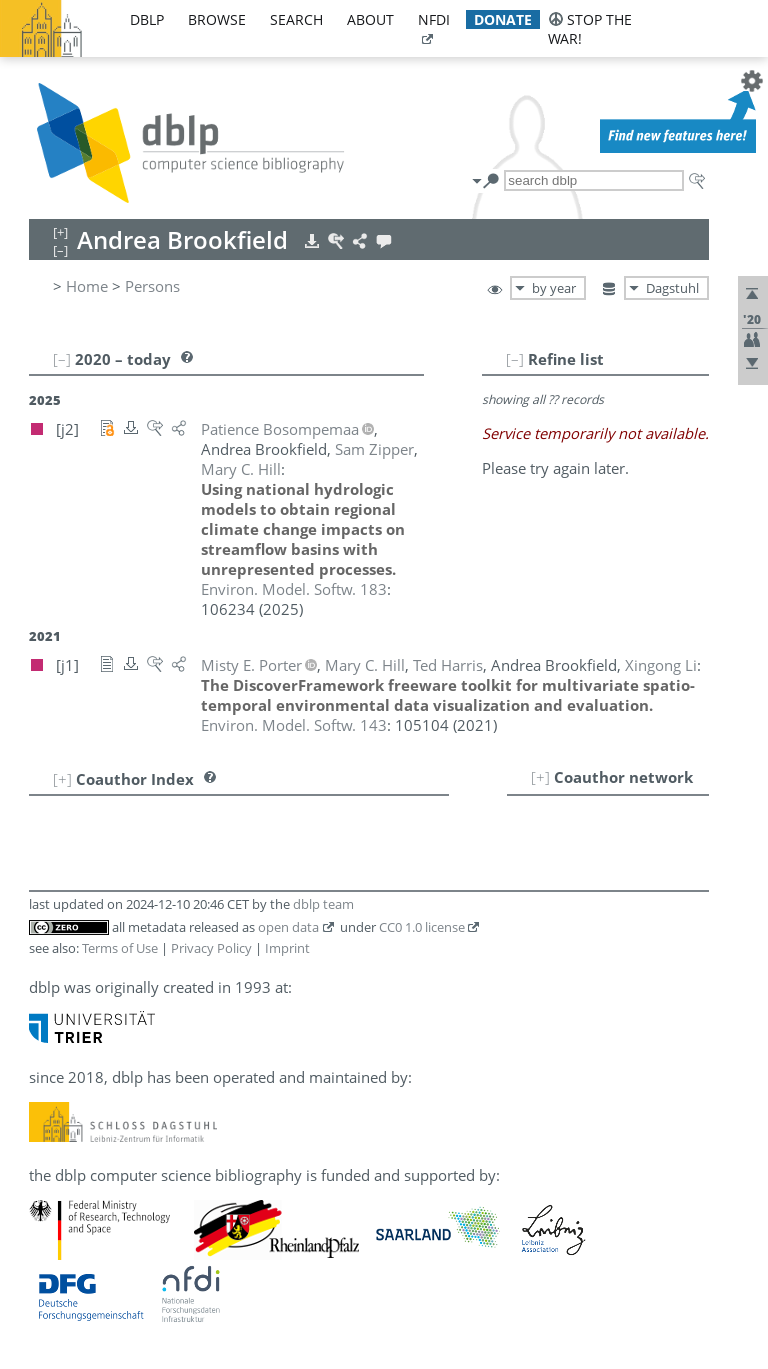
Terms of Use (120, 948)
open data (288, 927)
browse (217, 19)
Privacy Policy (211, 948)
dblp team (323, 904)
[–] (515, 359)
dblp (147, 19)
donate (503, 19)
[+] (540, 777)
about (370, 19)
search (296, 19)
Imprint (287, 948)
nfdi (434, 19)
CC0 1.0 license (422, 927)
